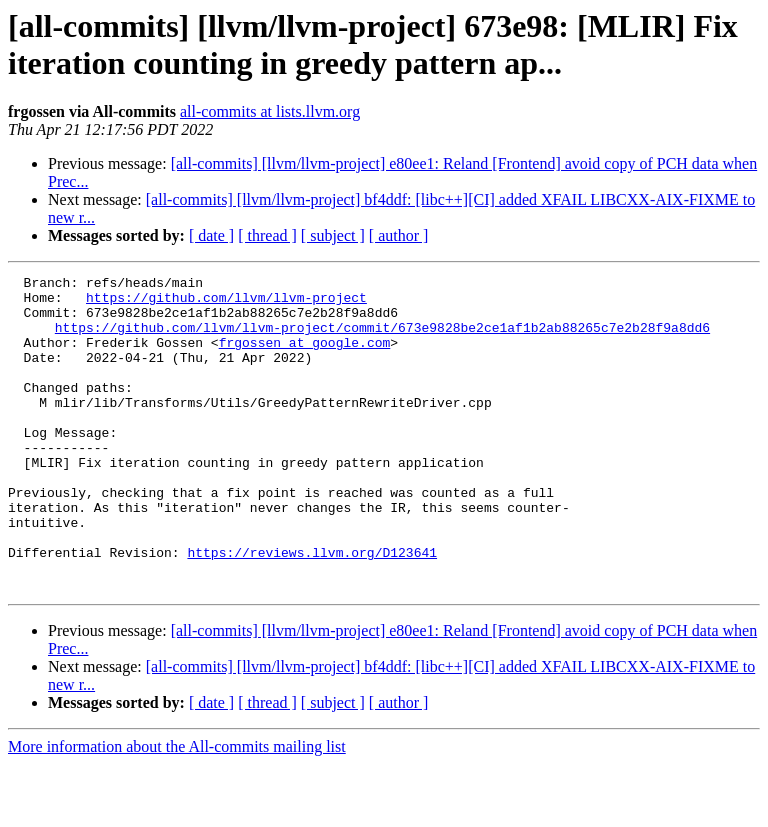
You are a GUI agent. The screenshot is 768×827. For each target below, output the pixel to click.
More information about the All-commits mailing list (177, 809)
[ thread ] (267, 235)
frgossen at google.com (305, 357)
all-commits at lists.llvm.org (270, 111)
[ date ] (211, 235)
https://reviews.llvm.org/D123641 (312, 609)
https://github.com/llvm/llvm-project (226, 303)
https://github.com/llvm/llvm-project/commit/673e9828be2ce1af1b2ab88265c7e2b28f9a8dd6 (382, 339)
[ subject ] (333, 235)
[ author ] (399, 235)
